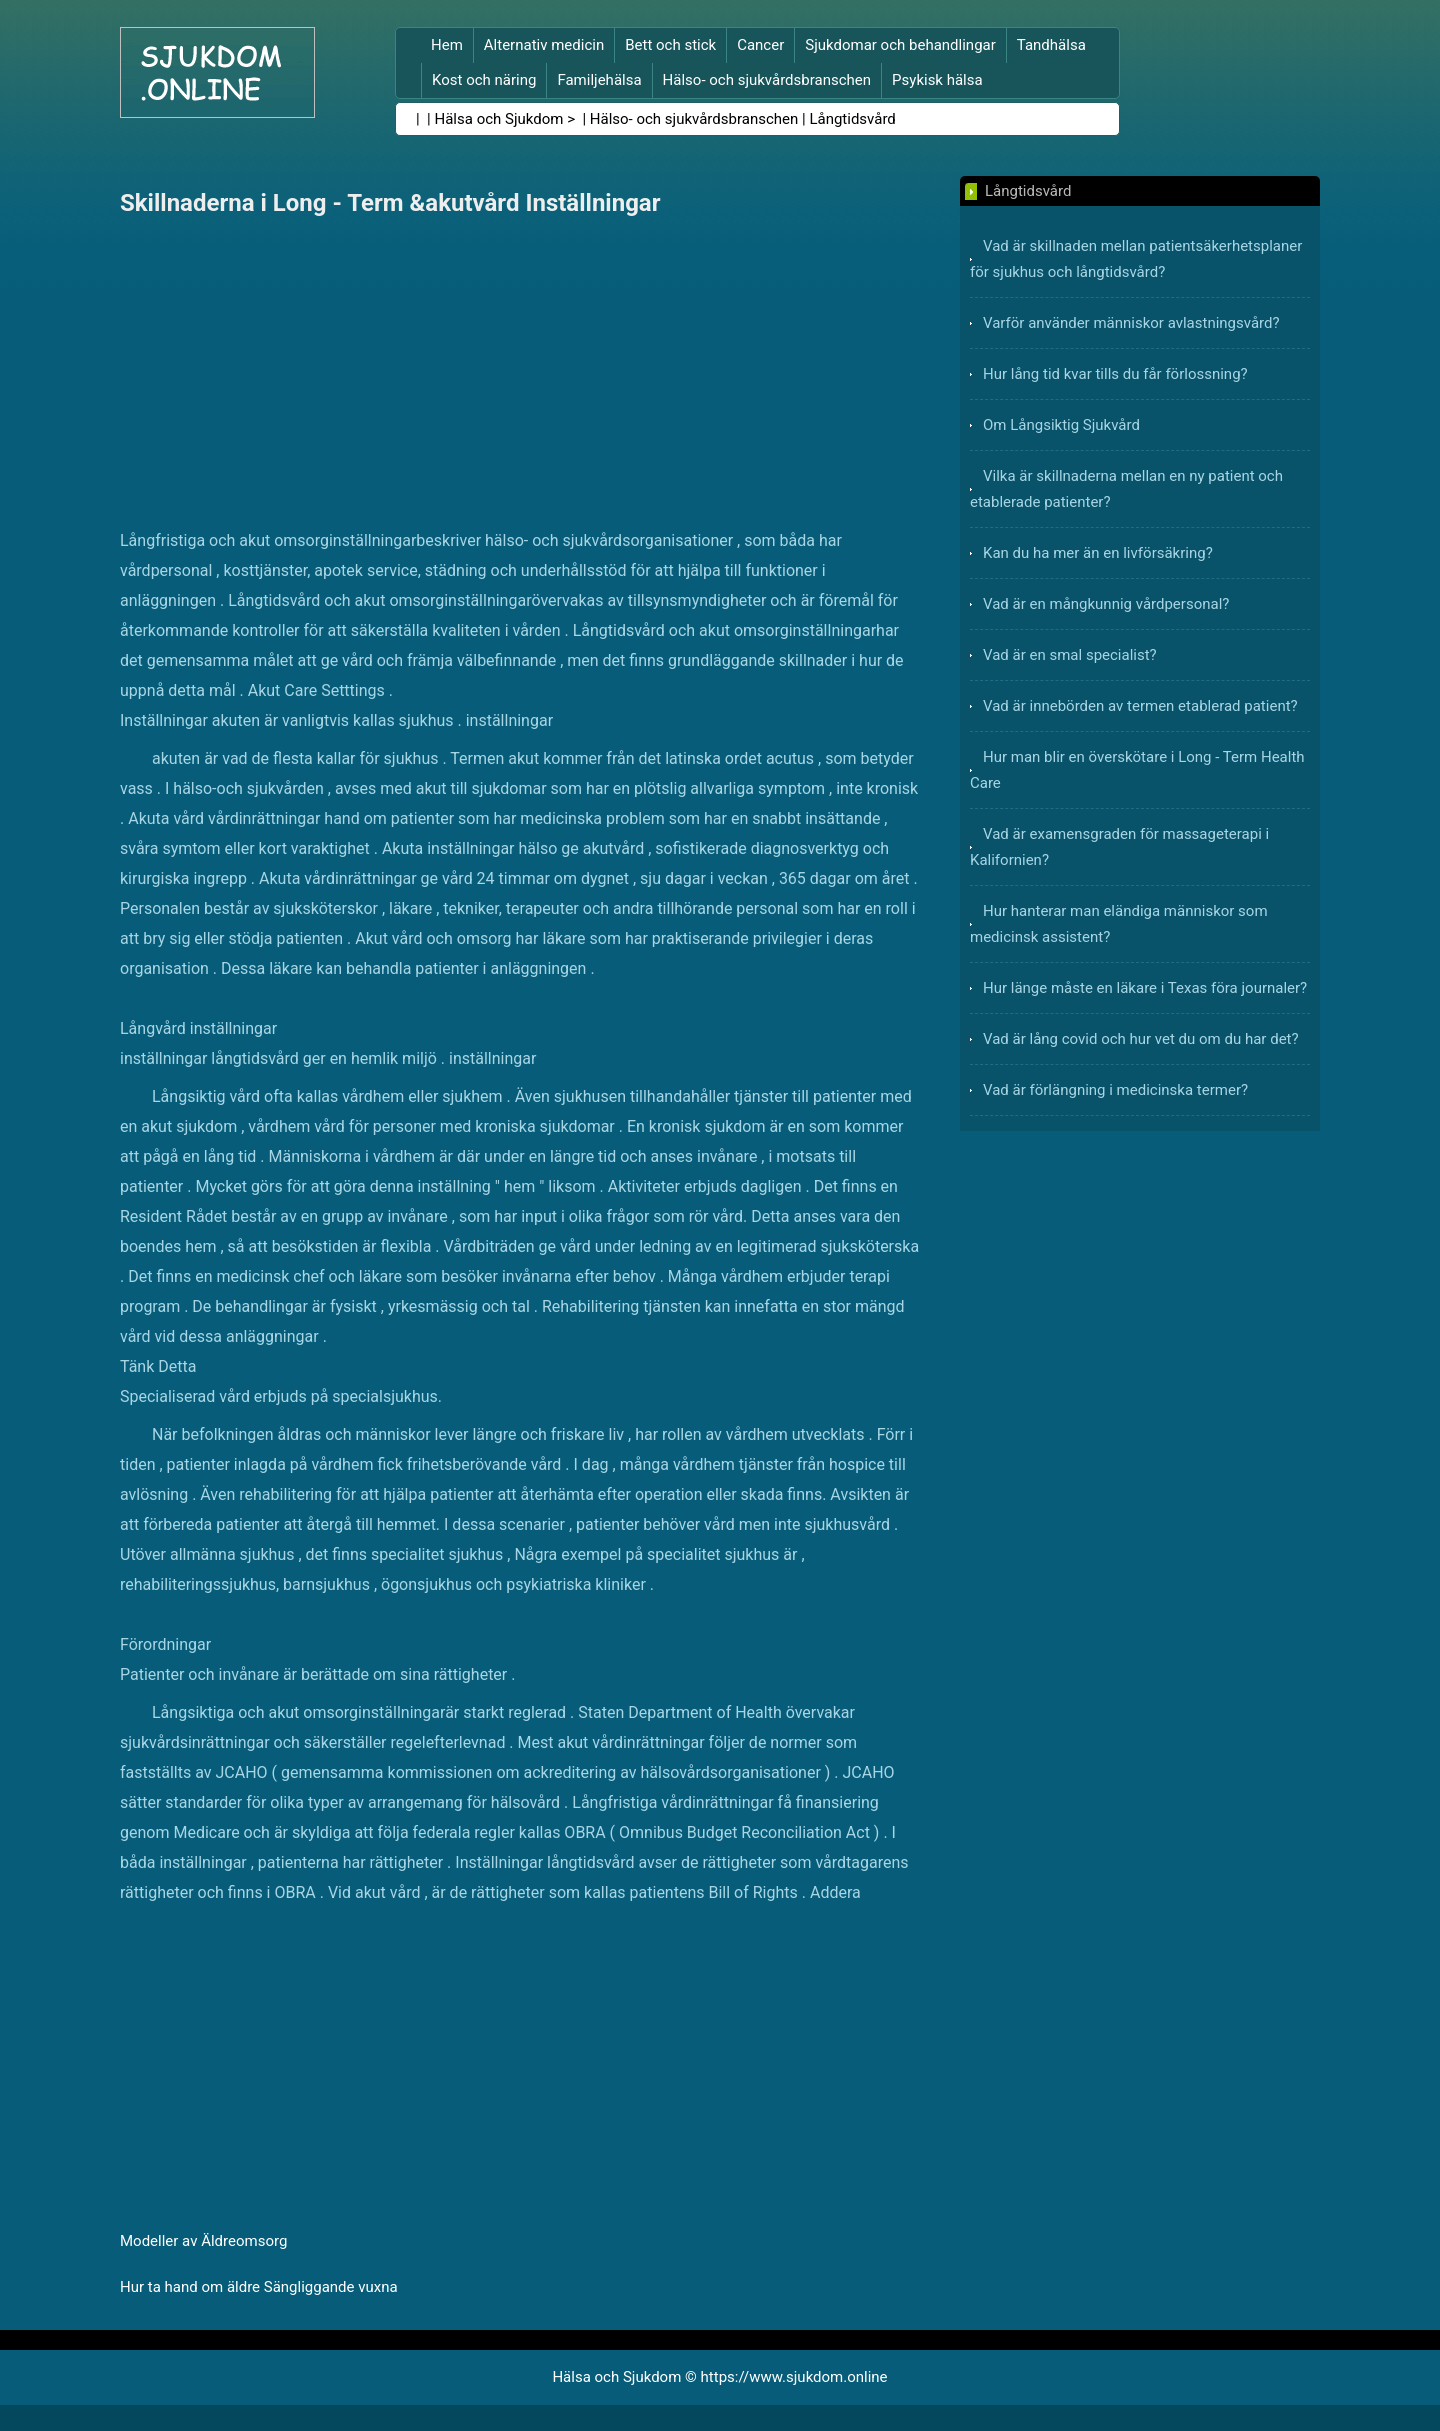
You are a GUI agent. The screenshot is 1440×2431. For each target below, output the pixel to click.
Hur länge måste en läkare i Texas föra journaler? (1145, 988)
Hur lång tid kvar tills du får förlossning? (1115, 374)
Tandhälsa (1051, 45)
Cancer (760, 45)
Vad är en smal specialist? (1070, 655)
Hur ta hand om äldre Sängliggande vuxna (259, 2287)
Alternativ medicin (544, 45)
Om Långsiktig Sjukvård (1061, 425)
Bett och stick (670, 45)
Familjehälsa (599, 80)
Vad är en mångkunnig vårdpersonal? (1106, 604)
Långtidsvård (852, 119)
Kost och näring (484, 80)
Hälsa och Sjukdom (499, 119)
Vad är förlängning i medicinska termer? (1115, 1090)
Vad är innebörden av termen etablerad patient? (1140, 706)
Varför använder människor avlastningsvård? (1131, 323)
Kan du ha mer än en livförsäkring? (1098, 553)
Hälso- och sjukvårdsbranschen (767, 80)
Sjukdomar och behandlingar (900, 45)
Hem (447, 45)
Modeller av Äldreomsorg (203, 2241)
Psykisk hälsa (937, 80)
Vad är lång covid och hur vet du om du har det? (1141, 1039)
